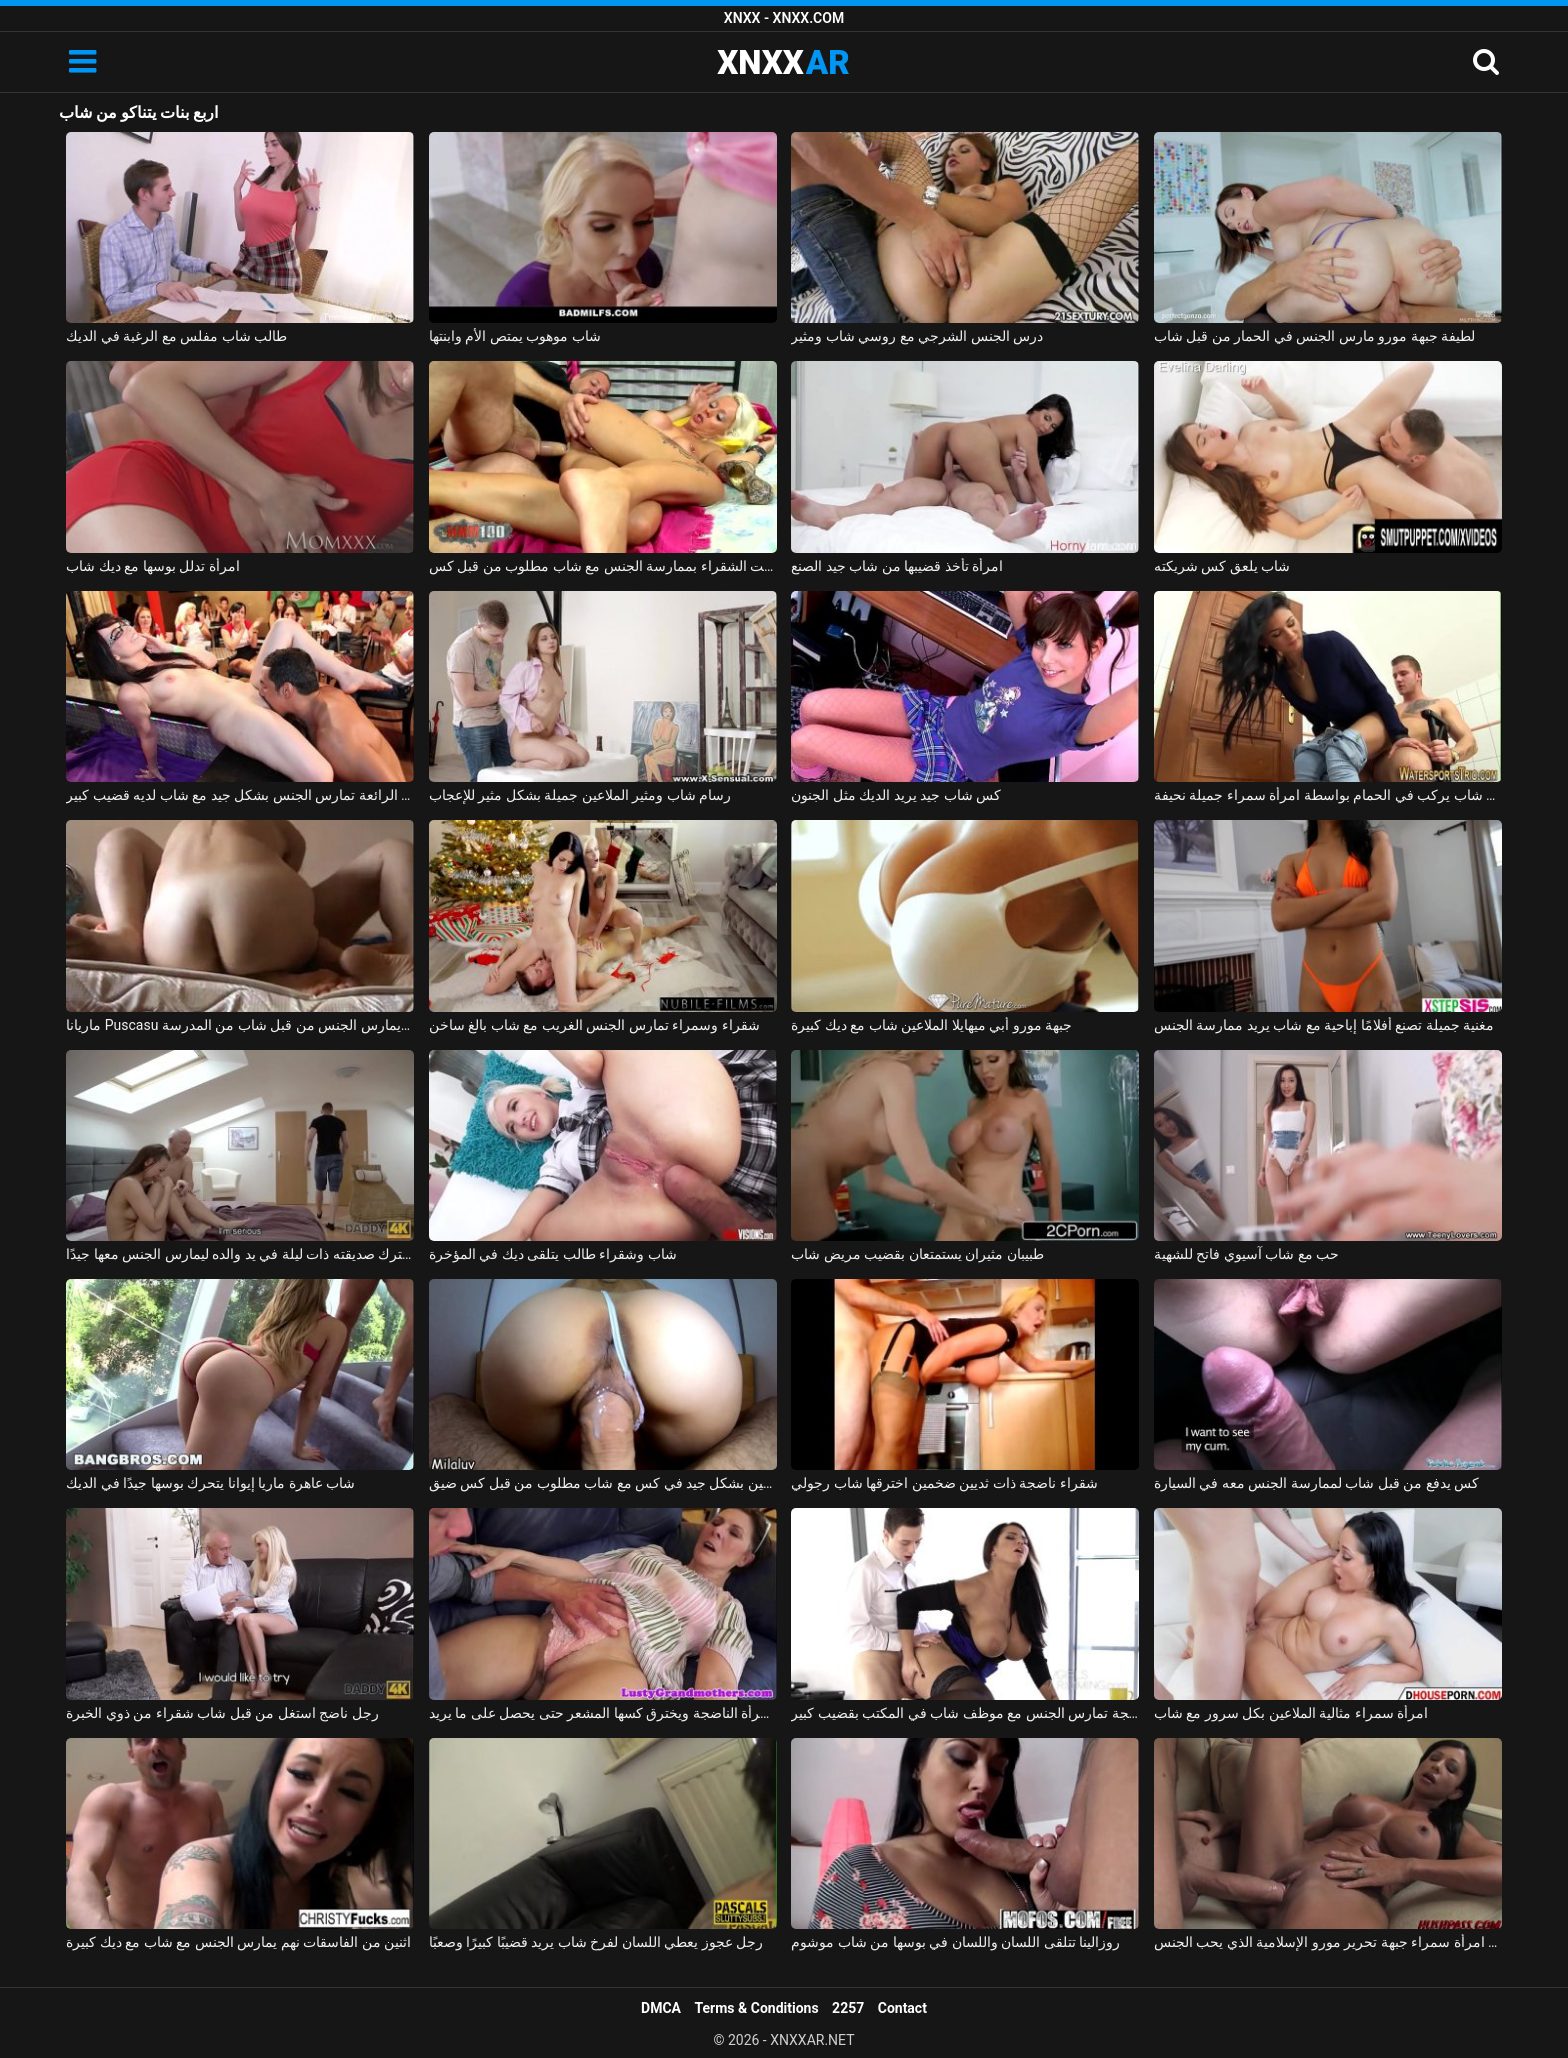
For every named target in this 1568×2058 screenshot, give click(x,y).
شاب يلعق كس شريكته (1222, 566)
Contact (902, 2008)
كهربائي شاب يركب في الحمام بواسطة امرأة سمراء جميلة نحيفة (1328, 795)
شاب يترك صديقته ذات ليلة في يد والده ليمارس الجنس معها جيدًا (240, 1254)
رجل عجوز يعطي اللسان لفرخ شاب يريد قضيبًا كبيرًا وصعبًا (596, 1942)
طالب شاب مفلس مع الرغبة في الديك (176, 336)
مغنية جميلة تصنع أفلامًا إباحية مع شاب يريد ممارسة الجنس (1324, 1025)
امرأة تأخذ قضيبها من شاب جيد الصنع (897, 566)
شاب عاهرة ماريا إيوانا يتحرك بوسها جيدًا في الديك (210, 1483)
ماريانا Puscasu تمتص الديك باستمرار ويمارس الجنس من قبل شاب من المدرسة (240, 1025)
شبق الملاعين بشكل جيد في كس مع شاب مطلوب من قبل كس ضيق (603, 1483)
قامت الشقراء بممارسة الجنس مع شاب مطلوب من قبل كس (603, 566)
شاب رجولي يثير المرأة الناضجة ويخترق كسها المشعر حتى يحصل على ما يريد (603, 1713)
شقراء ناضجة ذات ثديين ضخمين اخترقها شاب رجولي (944, 1483)
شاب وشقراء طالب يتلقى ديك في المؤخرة (553, 1254)
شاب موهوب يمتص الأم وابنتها (515, 336)
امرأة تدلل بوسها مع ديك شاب (152, 566)
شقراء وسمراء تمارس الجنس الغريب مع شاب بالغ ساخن (594, 1025)
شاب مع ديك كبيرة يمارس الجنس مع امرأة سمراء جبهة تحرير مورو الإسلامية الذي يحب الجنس (1328, 1942)
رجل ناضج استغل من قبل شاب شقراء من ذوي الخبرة (222, 1713)
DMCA (661, 2008)
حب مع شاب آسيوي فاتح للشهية (1246, 1254)
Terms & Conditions (757, 2008)
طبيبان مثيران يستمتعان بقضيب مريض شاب (917, 1254)
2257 (848, 2008)
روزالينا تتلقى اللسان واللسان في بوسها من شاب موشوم (955, 1942)
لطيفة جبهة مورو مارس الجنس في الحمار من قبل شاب (1314, 336)
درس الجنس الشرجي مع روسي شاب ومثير (917, 336)
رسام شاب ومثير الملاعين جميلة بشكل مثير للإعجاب (580, 795)
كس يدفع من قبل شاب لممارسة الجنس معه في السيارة (1316, 1483)
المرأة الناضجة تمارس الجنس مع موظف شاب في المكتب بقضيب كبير (965, 1713)
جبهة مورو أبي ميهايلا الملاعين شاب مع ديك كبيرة (931, 1025)
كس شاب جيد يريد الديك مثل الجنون (896, 795)
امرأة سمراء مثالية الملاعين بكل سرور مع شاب (1291, 1713)
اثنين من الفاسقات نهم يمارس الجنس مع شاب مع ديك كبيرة (238, 1942)
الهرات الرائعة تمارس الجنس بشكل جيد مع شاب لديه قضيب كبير (240, 795)
